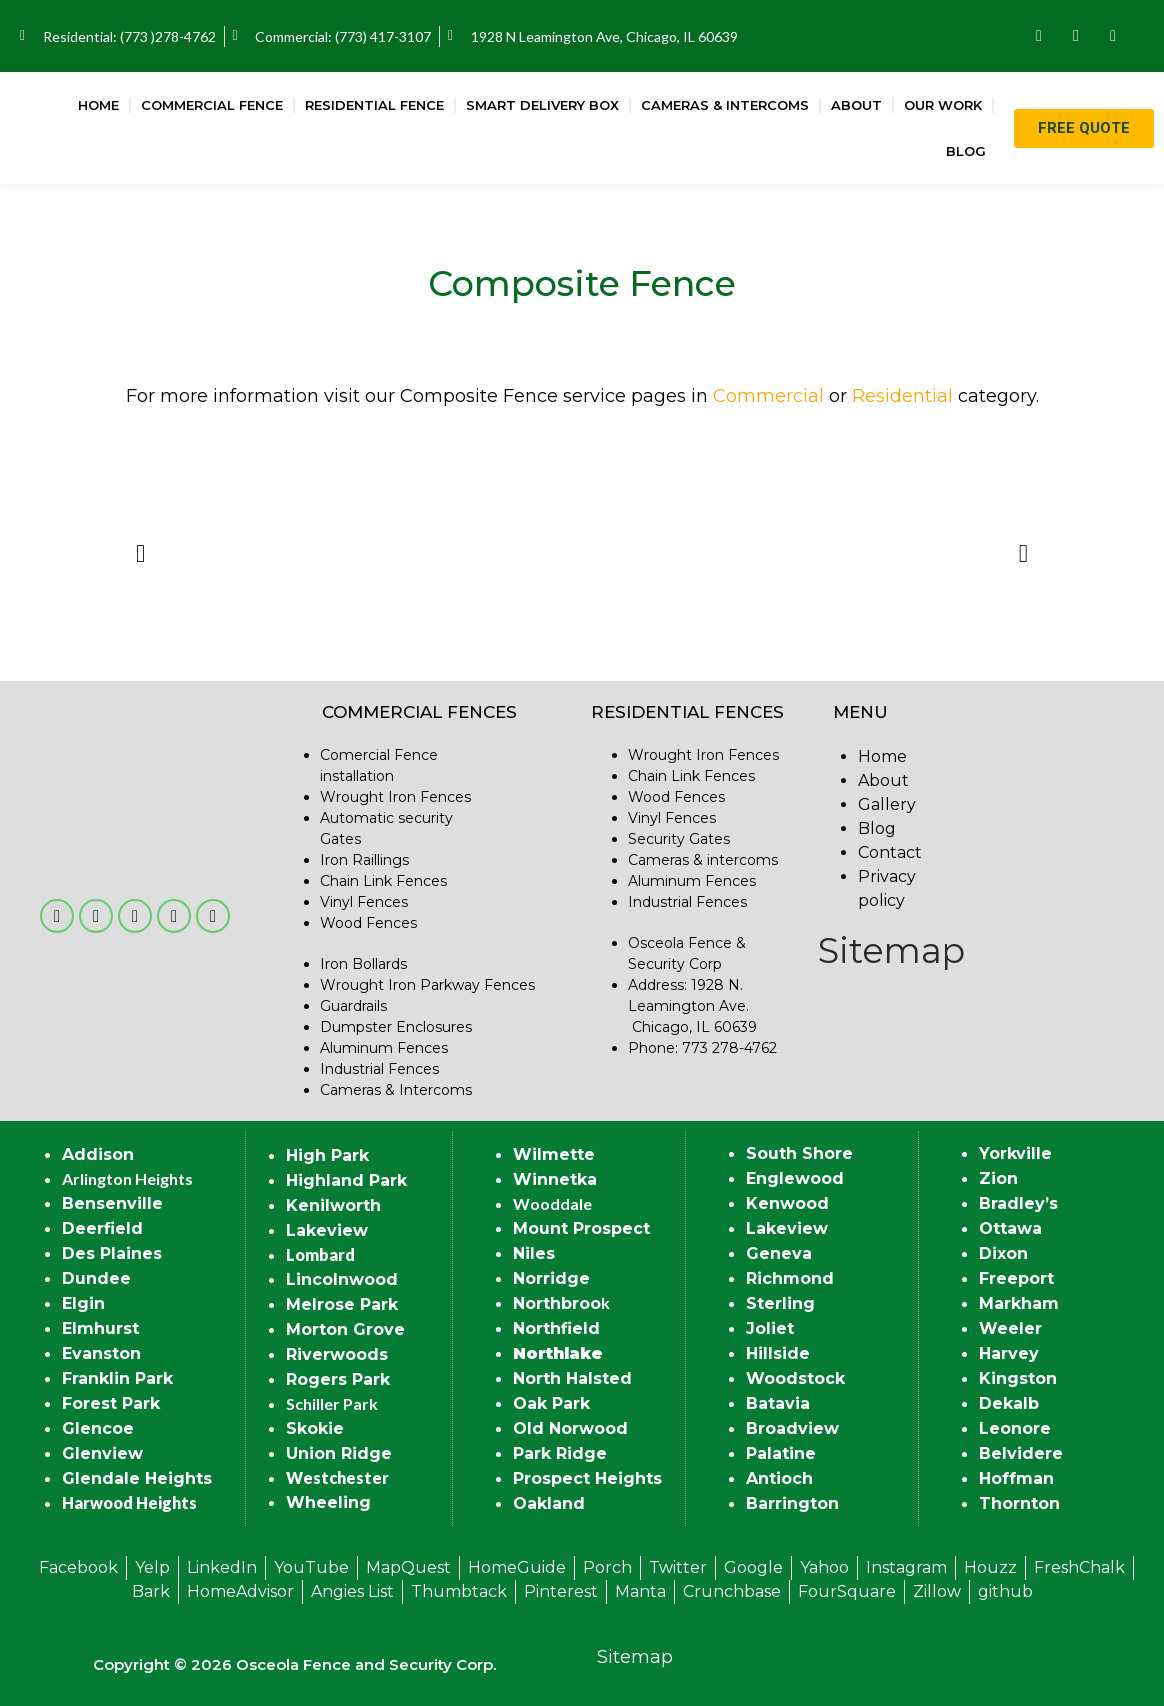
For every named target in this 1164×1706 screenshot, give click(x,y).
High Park (327, 1155)
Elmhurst (100, 1328)
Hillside (778, 1353)
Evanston (101, 1353)
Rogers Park (338, 1379)
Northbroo (557, 1303)
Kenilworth (333, 1205)
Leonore (1015, 1428)
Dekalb (1009, 1403)
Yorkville (1015, 1153)
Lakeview (327, 1230)
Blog (966, 151)
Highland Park (346, 1180)
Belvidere (1021, 1453)
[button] (140, 552)
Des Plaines (112, 1253)
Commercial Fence (212, 105)
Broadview (792, 1428)
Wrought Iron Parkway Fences (427, 985)
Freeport (1016, 1278)
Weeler (1010, 1328)
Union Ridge (339, 1453)
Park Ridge (560, 1453)
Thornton (1019, 1503)
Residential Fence (374, 105)
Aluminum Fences (384, 1048)
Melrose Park (342, 1304)
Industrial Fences (379, 1069)
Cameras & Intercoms (725, 105)
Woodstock (795, 1378)
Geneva (779, 1253)
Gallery (887, 804)
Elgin (83, 1303)
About (856, 105)
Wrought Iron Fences (395, 797)
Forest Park (111, 1403)
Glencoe (98, 1428)
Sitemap (891, 950)
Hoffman (1016, 1478)
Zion (998, 1178)
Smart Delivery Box (542, 105)
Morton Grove (345, 1329)
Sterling (780, 1303)
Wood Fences (368, 923)
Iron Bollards (363, 964)
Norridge (551, 1278)
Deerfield (102, 1228)
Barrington (792, 1503)
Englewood (795, 1178)
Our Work (943, 105)
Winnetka (555, 1179)
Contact (890, 852)
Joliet (770, 1328)
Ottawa (1010, 1228)
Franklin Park (117, 1378)
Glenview (102, 1453)
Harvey (1009, 1353)
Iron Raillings (364, 860)
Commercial (768, 396)
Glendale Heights (137, 1478)
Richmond (790, 1278)
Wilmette (554, 1154)
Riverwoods (337, 1354)
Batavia (778, 1403)
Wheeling (328, 1502)
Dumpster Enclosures (396, 1027)
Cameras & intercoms (703, 860)
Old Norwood (570, 1428)
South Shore (799, 1153)
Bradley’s (1018, 1203)
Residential (902, 396)
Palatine (781, 1453)
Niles (534, 1253)
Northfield (556, 1328)
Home (98, 105)
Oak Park (551, 1403)
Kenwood (787, 1203)
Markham (1019, 1303)
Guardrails (353, 1006)
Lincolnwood (342, 1279)
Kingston (1018, 1378)
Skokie (315, 1428)
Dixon (1003, 1253)
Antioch (779, 1478)
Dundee (96, 1278)
